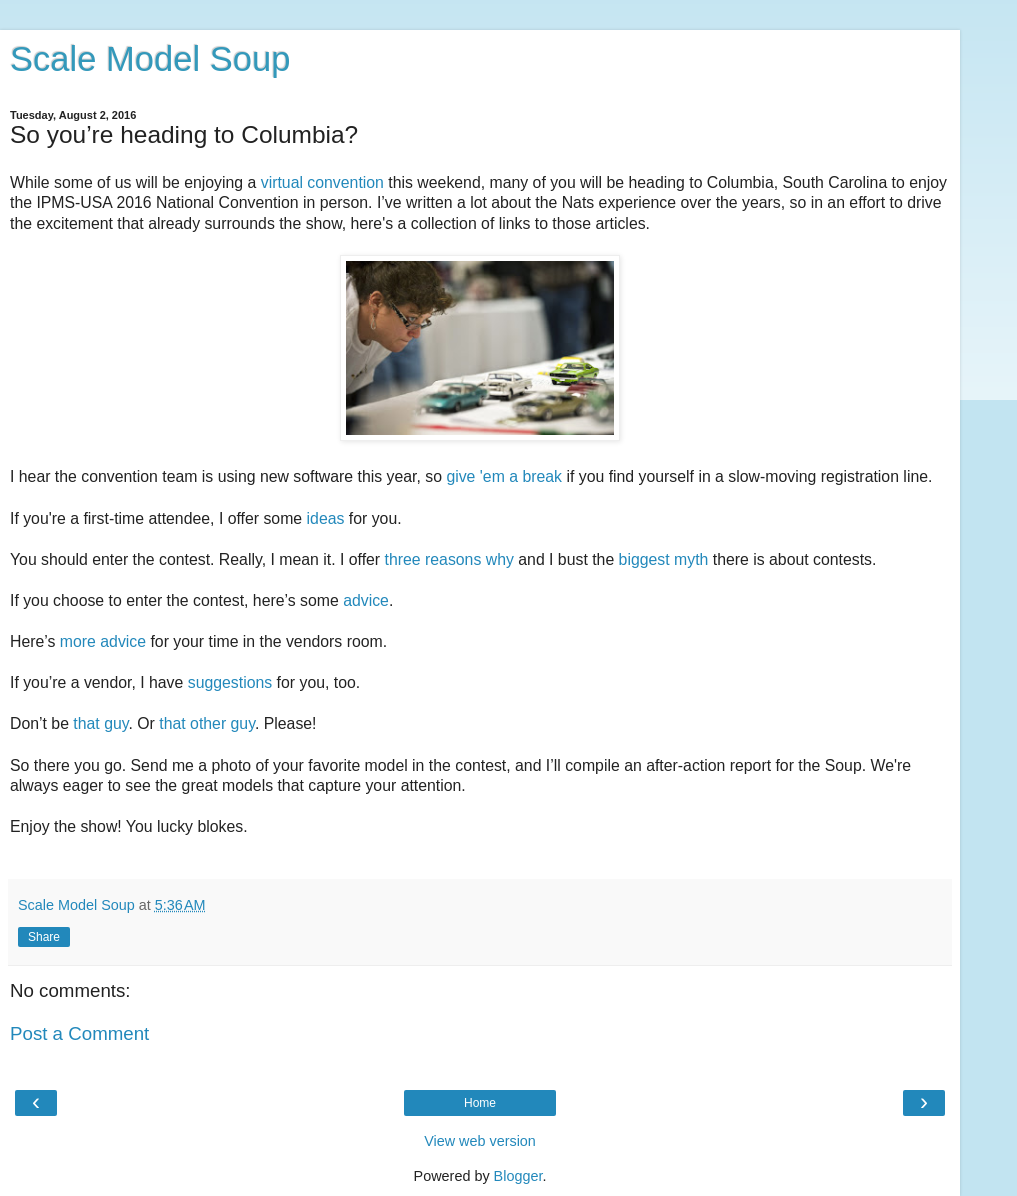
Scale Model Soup (150, 59)
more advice (103, 641)
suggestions (230, 682)
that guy (100, 723)
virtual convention (322, 182)
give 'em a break (504, 476)
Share (44, 937)
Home (480, 1103)
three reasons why (449, 559)
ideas (326, 518)
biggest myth (664, 559)
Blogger (518, 1176)
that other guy (207, 723)
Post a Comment (79, 1033)
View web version (480, 1141)
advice (366, 600)
